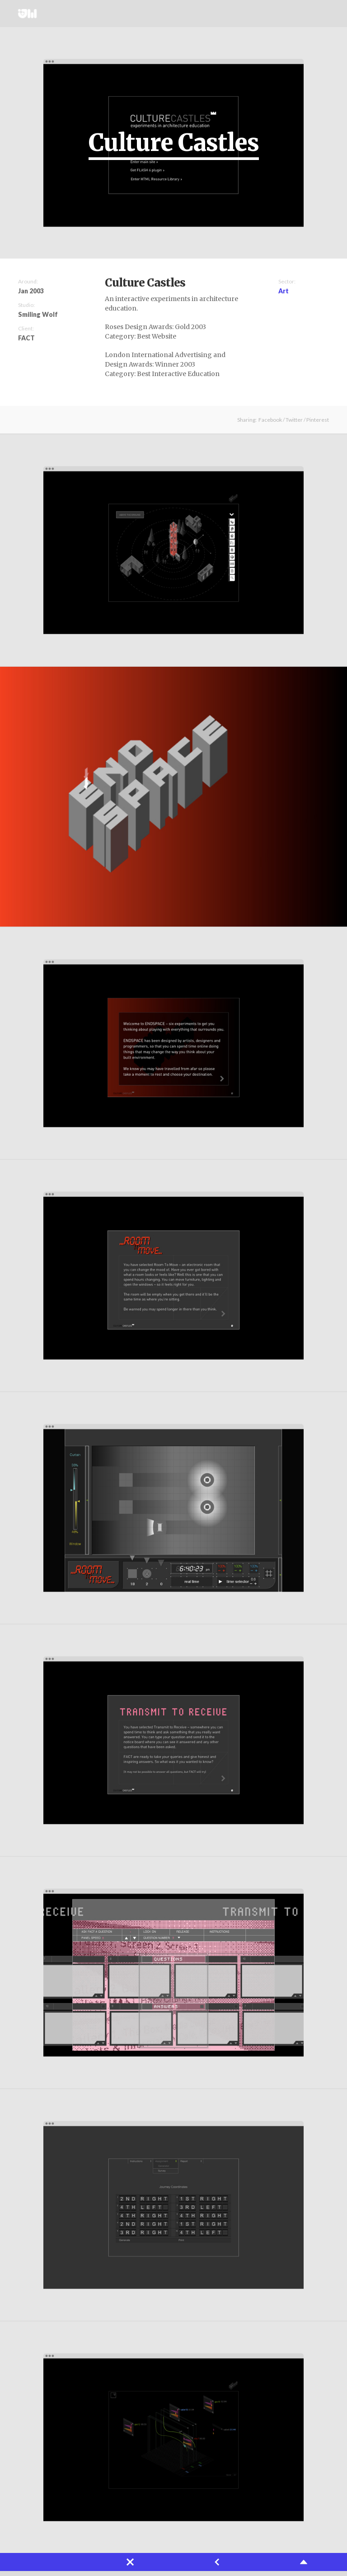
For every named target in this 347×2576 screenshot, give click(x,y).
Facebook (270, 419)
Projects (265, 13)
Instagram (319, 13)
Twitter (306, 13)
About (281, 13)
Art (283, 291)
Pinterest (317, 419)
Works (248, 13)
